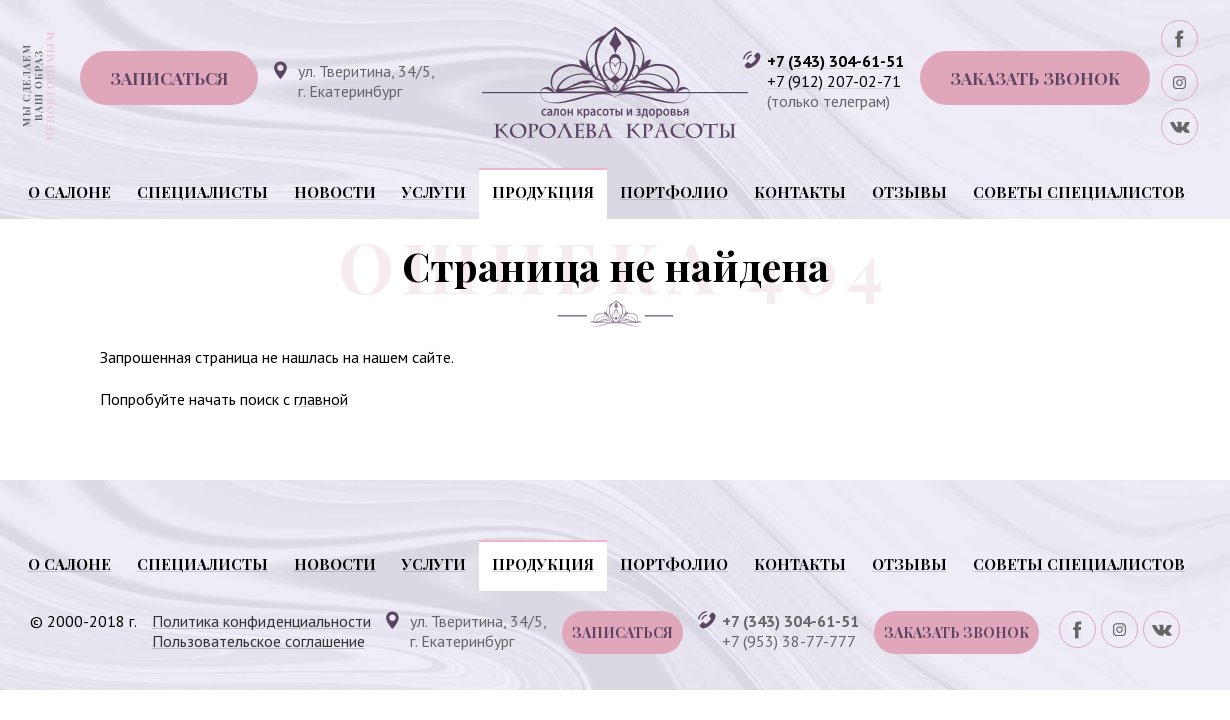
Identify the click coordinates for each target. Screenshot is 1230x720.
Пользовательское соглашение (258, 641)
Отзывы (909, 192)
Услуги (434, 192)
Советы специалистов (1079, 192)
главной (321, 399)
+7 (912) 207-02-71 (834, 81)
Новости (335, 192)
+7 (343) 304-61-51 (835, 61)
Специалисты (202, 192)
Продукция (543, 192)
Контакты (800, 192)
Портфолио (674, 192)
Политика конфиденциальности (261, 621)
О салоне (69, 192)
